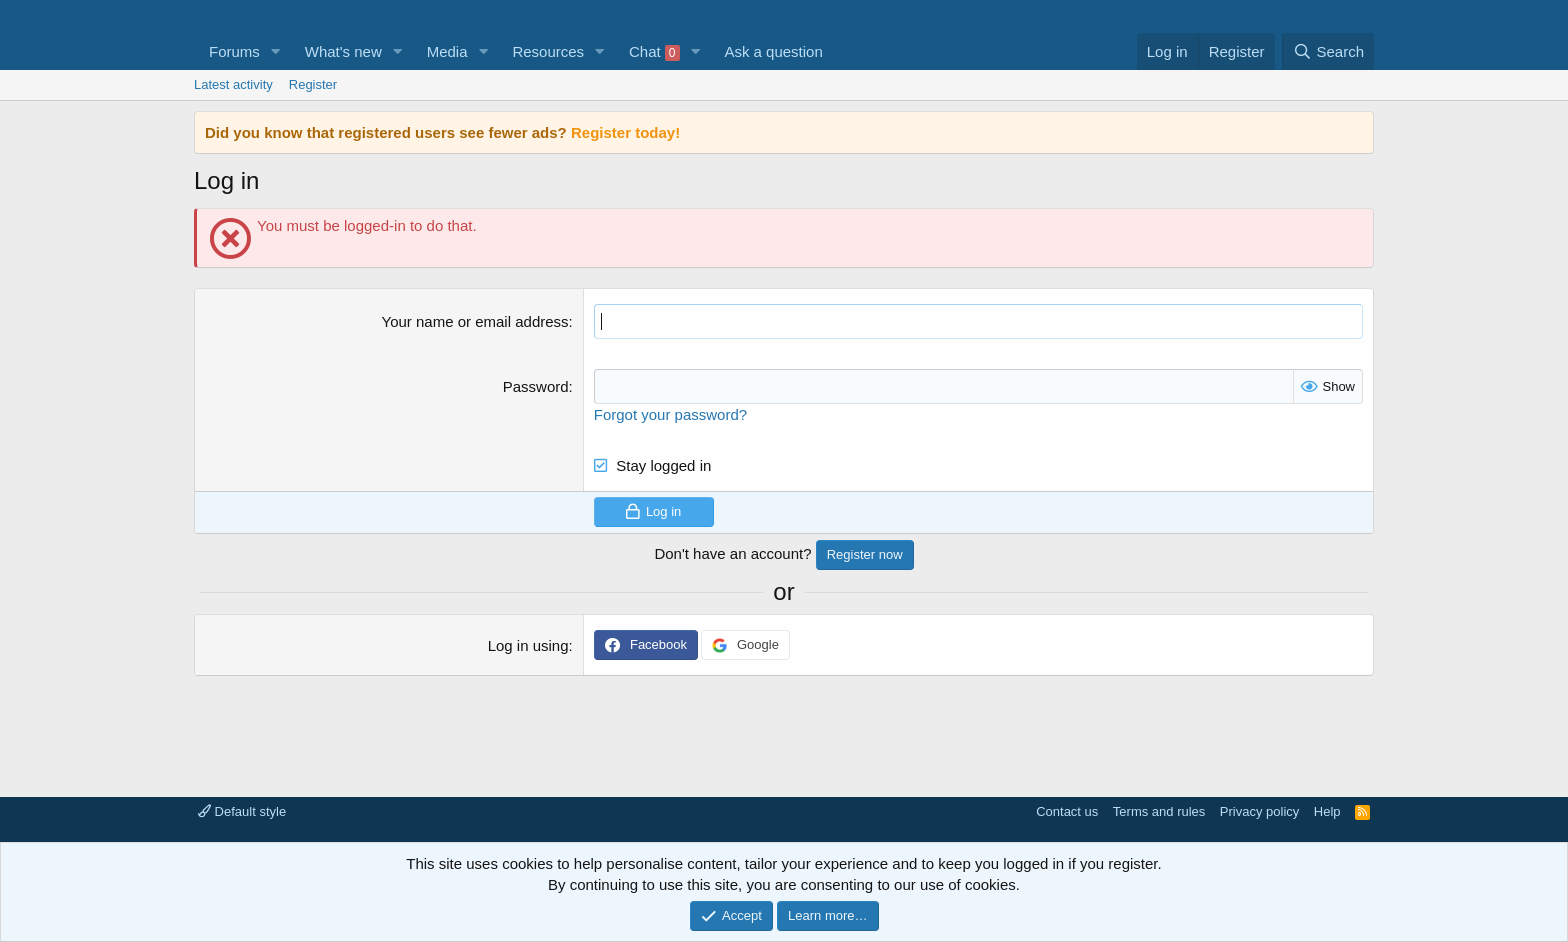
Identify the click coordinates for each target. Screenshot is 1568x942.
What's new (343, 51)
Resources (548, 51)
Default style (242, 811)
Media (447, 51)
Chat (654, 52)
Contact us (1067, 811)
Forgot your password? (670, 414)
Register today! (625, 132)
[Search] (1328, 51)
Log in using (528, 645)
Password (536, 386)
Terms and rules (1159, 811)
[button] (276, 51)
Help (1327, 811)
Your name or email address (475, 321)
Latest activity (233, 84)
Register (313, 84)
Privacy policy (1259, 811)
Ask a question (773, 51)
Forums (234, 51)
